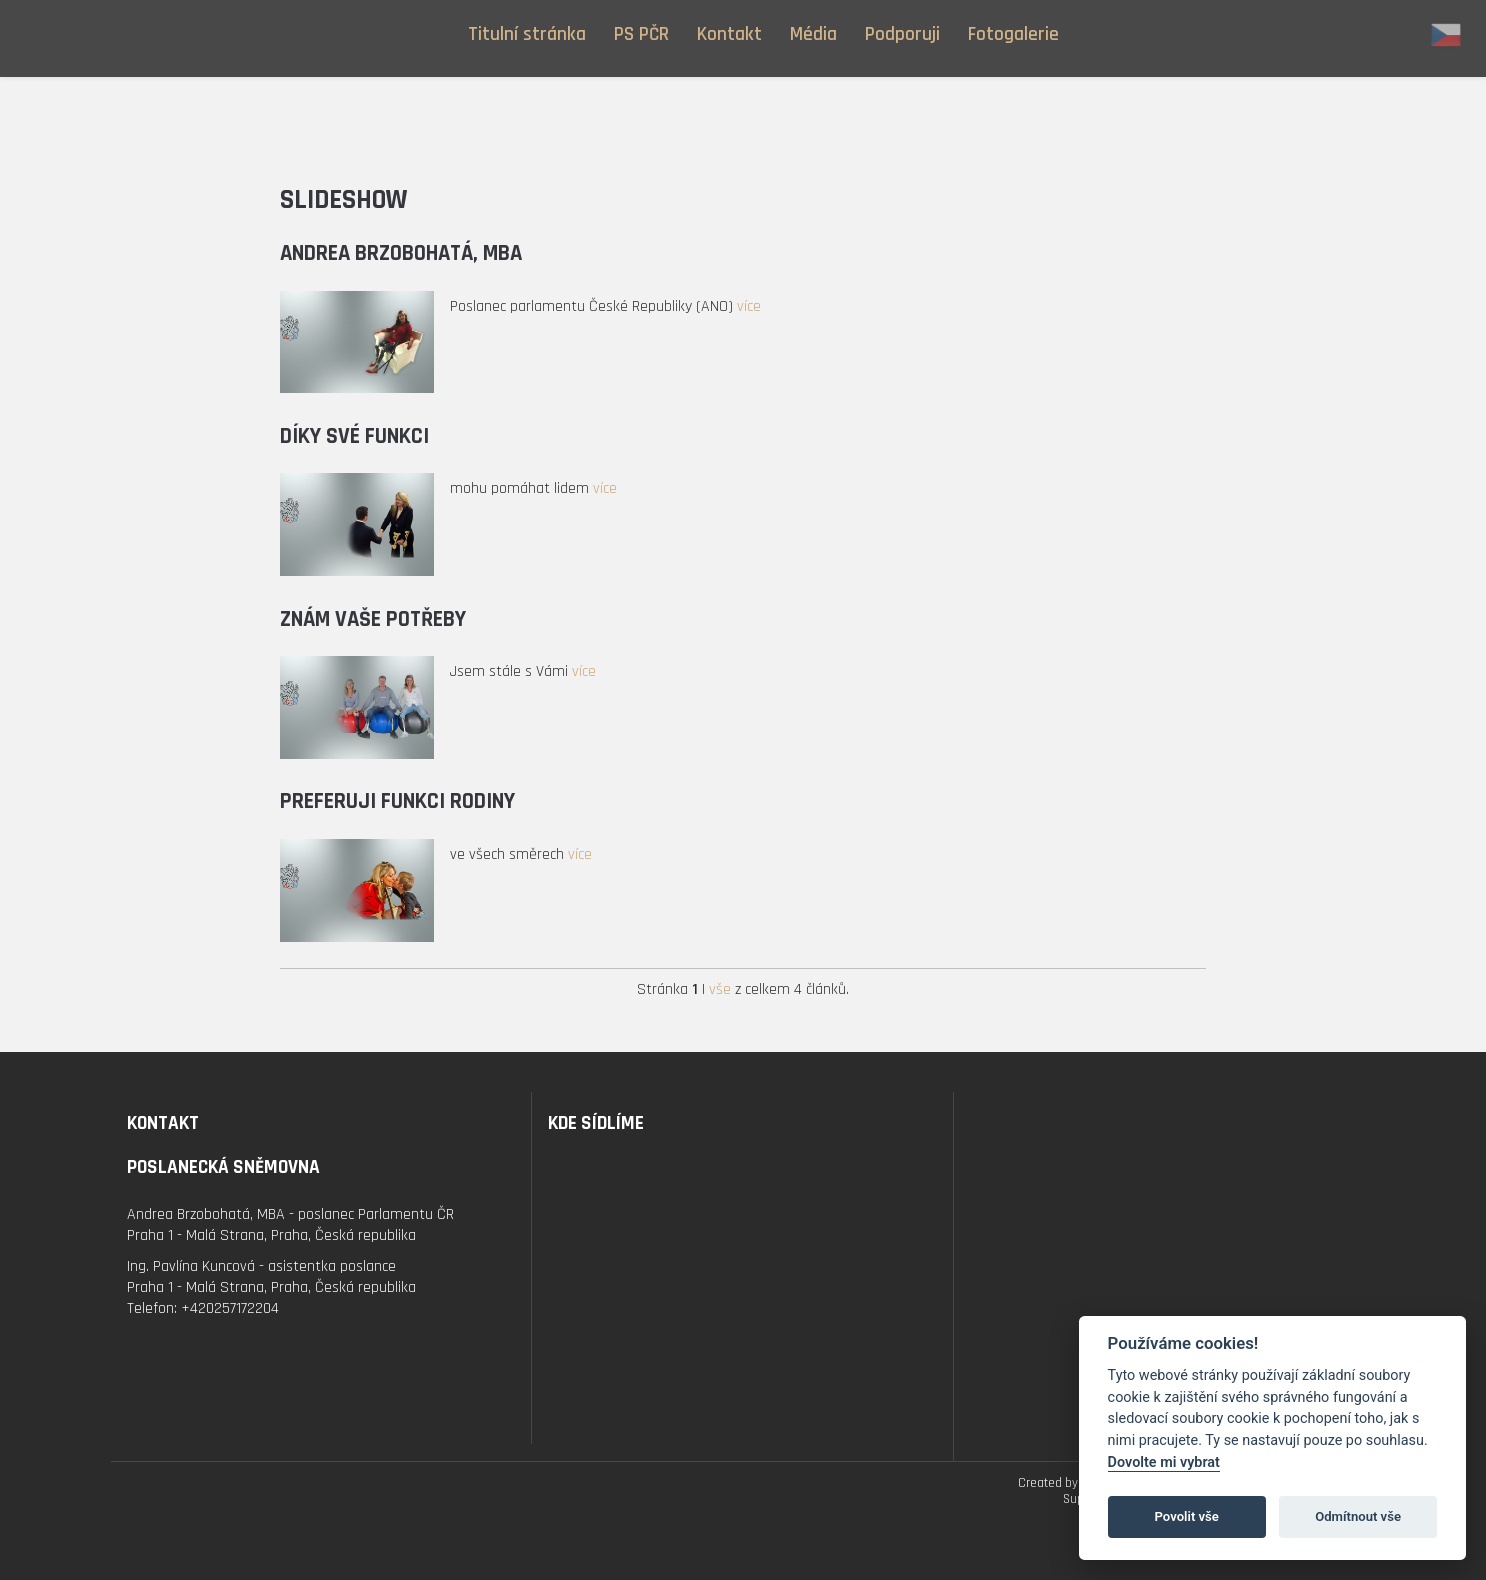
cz (1446, 35)
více (749, 306)
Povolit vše (1187, 1516)
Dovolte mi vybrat (1164, 1462)
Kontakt (729, 34)
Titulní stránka (527, 34)
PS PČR (641, 34)
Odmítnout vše (1358, 1516)
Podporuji (902, 34)
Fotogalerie (1013, 34)
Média (813, 34)
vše (720, 989)
